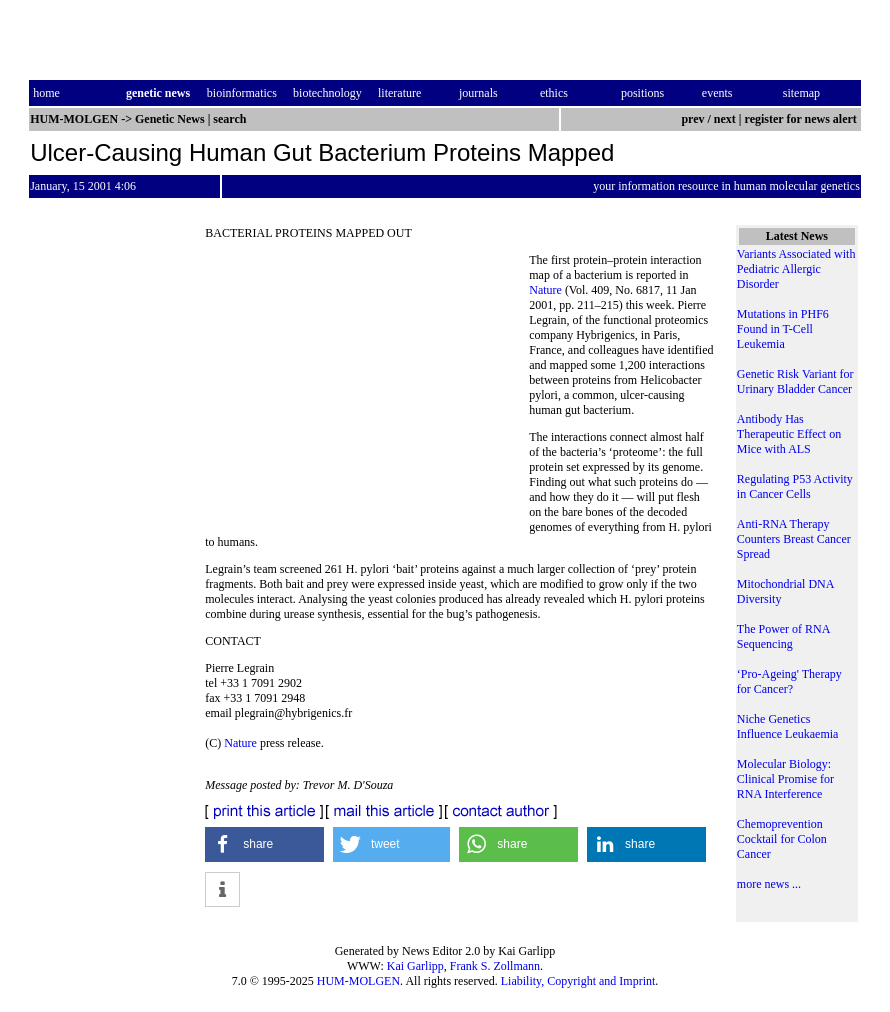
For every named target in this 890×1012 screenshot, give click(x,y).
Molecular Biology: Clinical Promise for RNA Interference (785, 779)
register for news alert (802, 119)
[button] (264, 844)
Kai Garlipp (415, 966)
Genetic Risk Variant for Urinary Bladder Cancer (795, 381)
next (725, 119)
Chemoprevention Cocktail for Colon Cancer (782, 839)
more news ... (769, 884)
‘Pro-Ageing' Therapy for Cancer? (789, 681)
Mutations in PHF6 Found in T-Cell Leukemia (783, 329)
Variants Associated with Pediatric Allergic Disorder (796, 269)
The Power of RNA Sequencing (783, 636)
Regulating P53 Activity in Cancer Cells (795, 486)
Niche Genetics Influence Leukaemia (788, 726)
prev (692, 119)
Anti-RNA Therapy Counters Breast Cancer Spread (794, 539)
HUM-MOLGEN (358, 981)
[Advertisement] (367, 390)
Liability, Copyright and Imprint (578, 981)
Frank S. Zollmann (495, 966)
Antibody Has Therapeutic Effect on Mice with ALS (789, 434)
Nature (545, 290)
